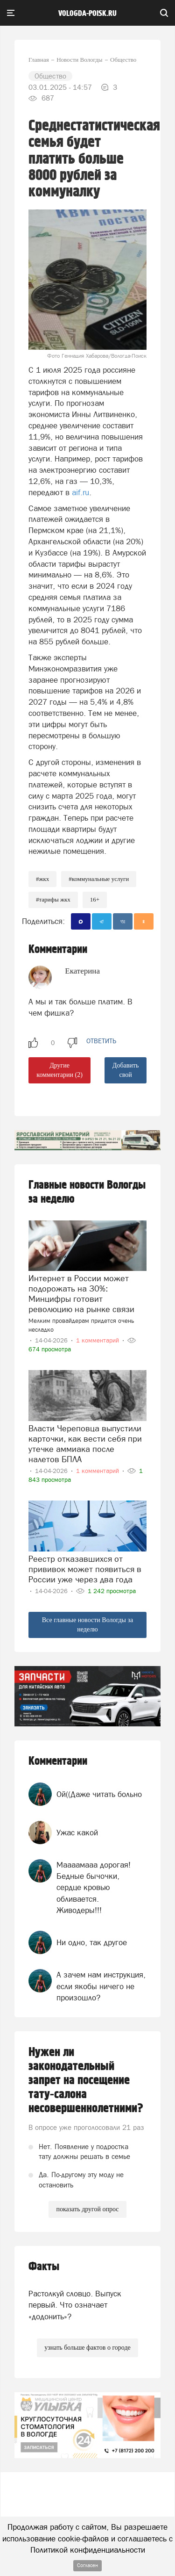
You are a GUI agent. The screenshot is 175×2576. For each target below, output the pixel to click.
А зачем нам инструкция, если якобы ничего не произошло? (101, 1986)
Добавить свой (125, 1070)
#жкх (42, 878)
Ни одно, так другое (91, 1942)
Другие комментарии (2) (59, 1070)
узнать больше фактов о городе (87, 2347)
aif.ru (80, 492)
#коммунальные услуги (99, 878)
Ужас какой (77, 1832)
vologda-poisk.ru (87, 13)
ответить (101, 1041)
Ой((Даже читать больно (99, 1794)
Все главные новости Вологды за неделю (87, 1624)
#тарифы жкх (53, 899)
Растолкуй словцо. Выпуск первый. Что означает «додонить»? (74, 2305)
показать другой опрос (87, 2209)
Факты (43, 2266)
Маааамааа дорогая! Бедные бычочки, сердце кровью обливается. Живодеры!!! (93, 1887)
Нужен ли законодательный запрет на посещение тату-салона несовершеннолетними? (85, 2080)
